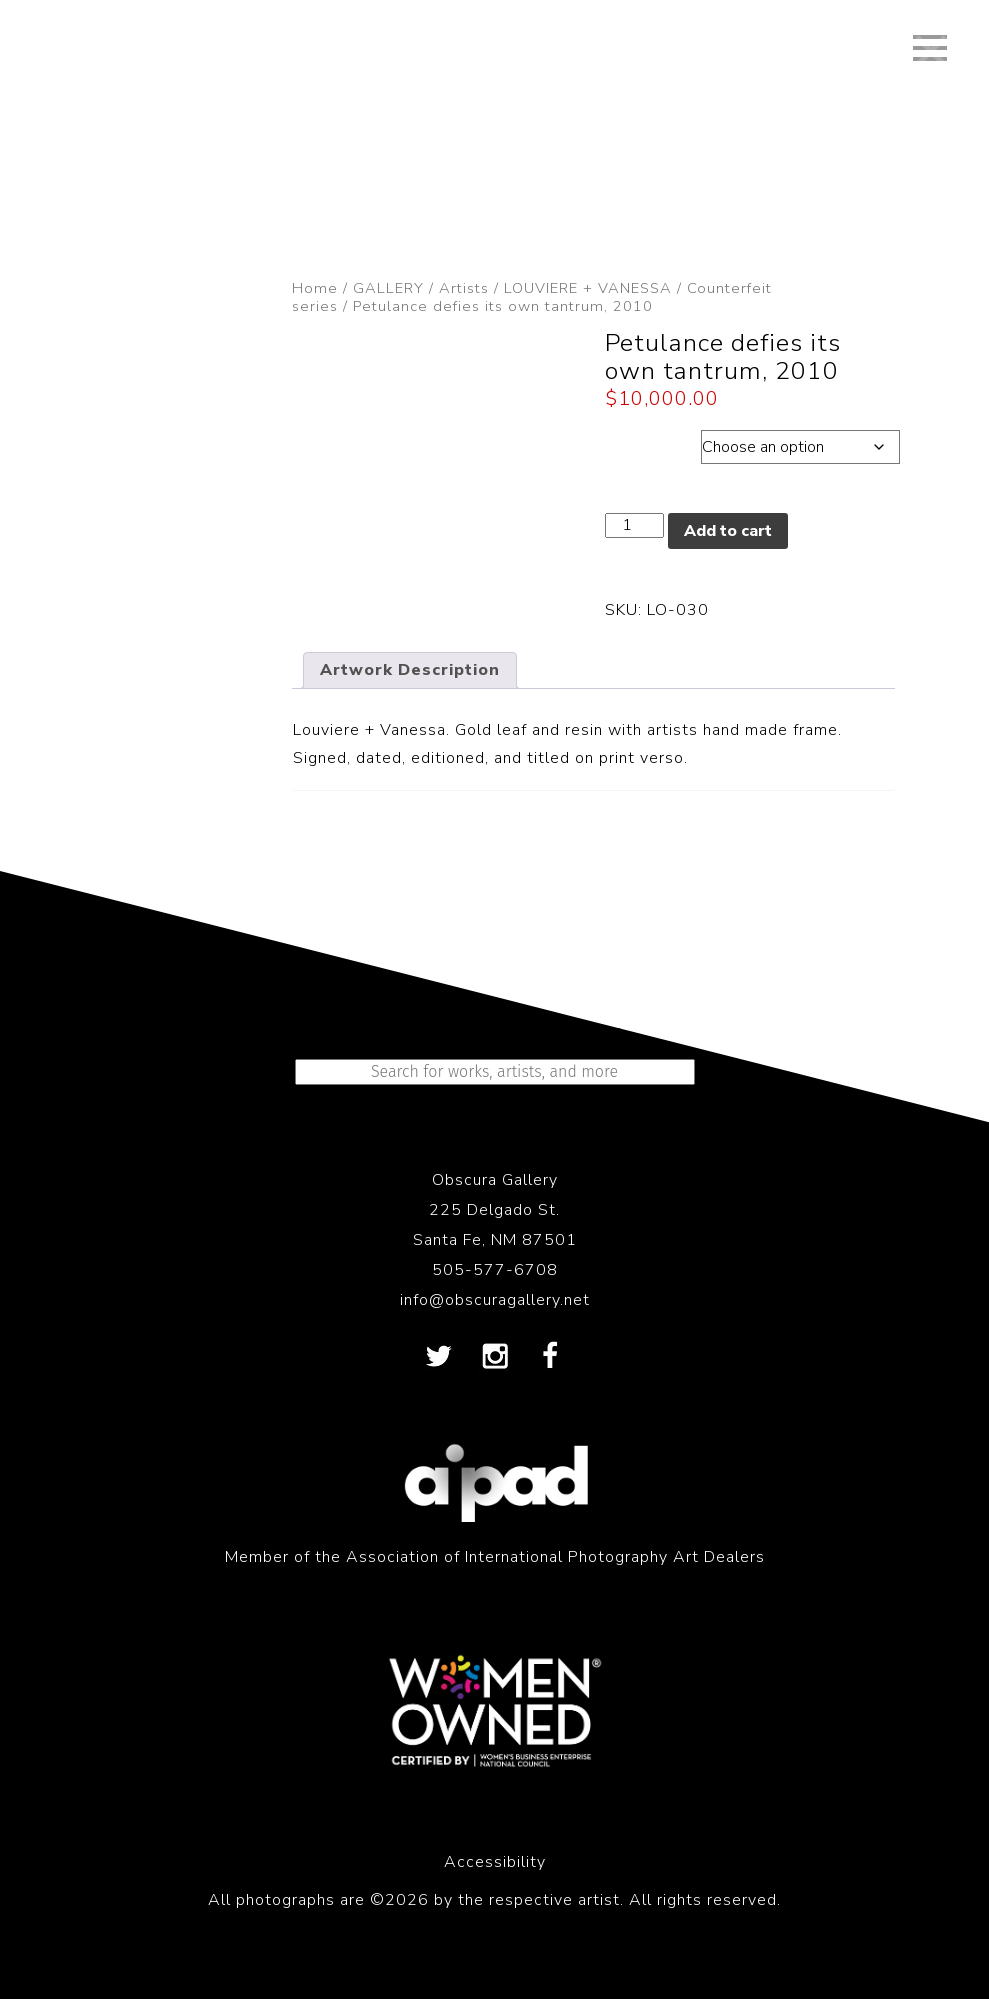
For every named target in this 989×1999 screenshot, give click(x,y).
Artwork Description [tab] (410, 670)
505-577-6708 (495, 1270)
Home (315, 288)
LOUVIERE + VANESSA (588, 288)
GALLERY (388, 288)
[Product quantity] (634, 525)
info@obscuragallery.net (495, 1300)
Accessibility (495, 1862)
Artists (464, 288)
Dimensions (653, 442)
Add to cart (728, 531)
